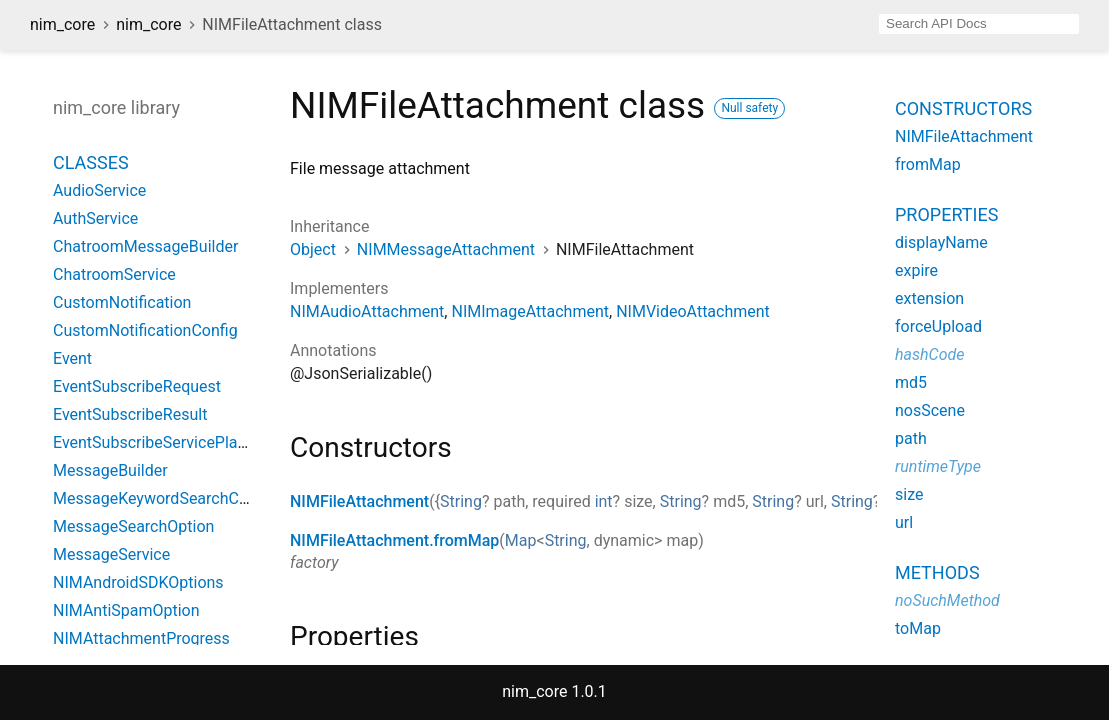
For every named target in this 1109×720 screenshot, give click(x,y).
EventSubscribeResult (130, 414)
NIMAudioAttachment (367, 311)
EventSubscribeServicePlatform (165, 442)
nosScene (930, 410)
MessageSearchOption (133, 526)
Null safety (749, 108)
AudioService (99, 190)
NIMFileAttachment (359, 501)
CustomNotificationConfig (145, 330)
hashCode (929, 354)
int (604, 501)
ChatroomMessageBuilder (145, 246)
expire (916, 270)
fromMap (928, 164)
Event (72, 358)
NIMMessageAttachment (446, 249)
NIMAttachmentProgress (141, 638)
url (904, 522)
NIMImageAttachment (530, 311)
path (911, 438)
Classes (91, 162)
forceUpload (938, 326)
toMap (918, 628)
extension (929, 298)
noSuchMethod (947, 600)
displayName (941, 242)
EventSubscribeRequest (137, 386)
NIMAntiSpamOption (126, 610)
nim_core (62, 24)
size (909, 494)
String (461, 501)
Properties (946, 214)
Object (313, 249)
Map (521, 540)
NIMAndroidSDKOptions (138, 582)
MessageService (111, 554)
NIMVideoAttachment (693, 311)
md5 (911, 382)
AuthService (95, 218)
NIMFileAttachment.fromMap (394, 540)
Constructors (963, 108)
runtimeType (938, 466)
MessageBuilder (110, 470)
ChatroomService (114, 274)
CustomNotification (122, 302)
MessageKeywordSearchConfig (164, 498)
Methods (937, 572)
